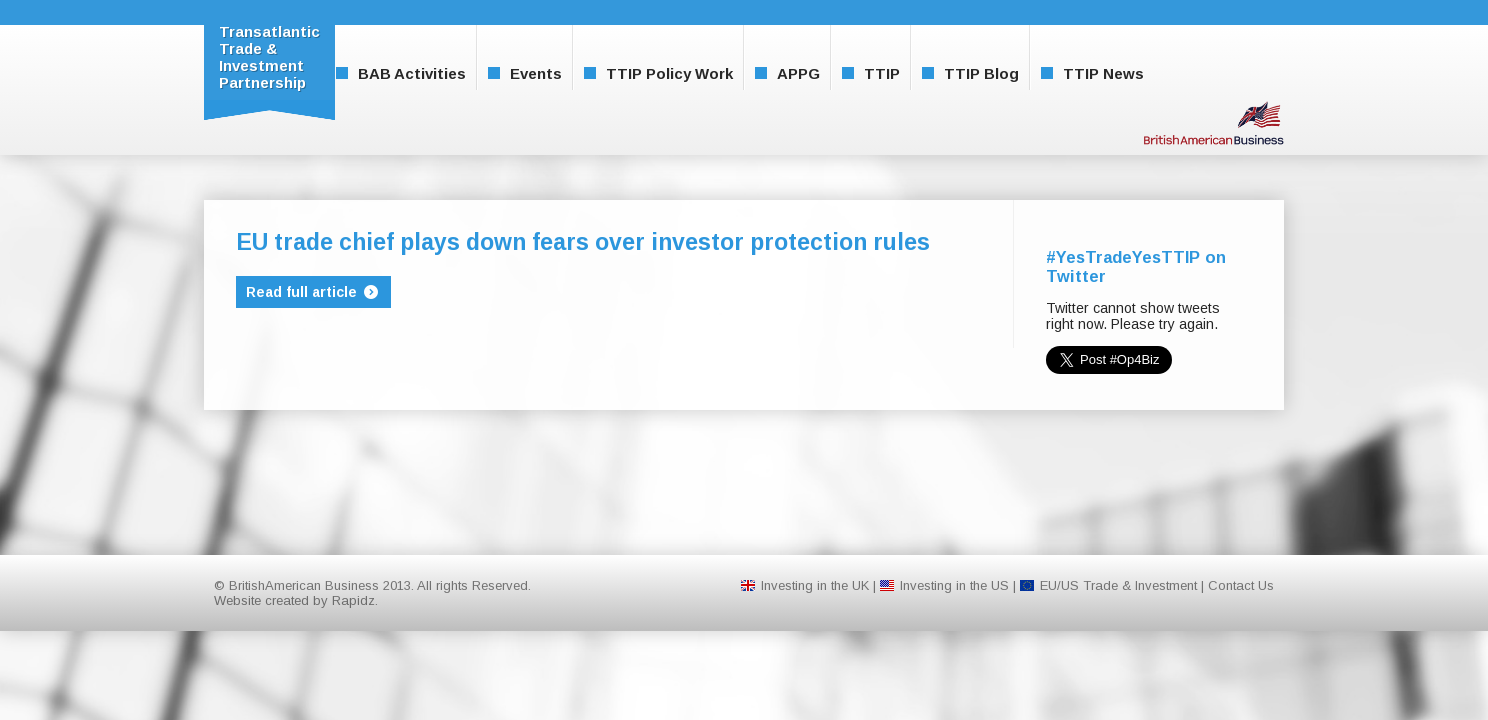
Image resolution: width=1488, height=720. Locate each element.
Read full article (313, 292)
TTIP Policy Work (658, 73)
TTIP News (1092, 73)
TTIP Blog (970, 73)
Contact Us (1241, 585)
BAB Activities (401, 73)
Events (525, 73)
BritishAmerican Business (1214, 122)
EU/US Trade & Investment (1118, 585)
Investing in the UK (815, 585)
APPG (787, 73)
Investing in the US (954, 585)
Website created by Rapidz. (296, 600)
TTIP (871, 73)
